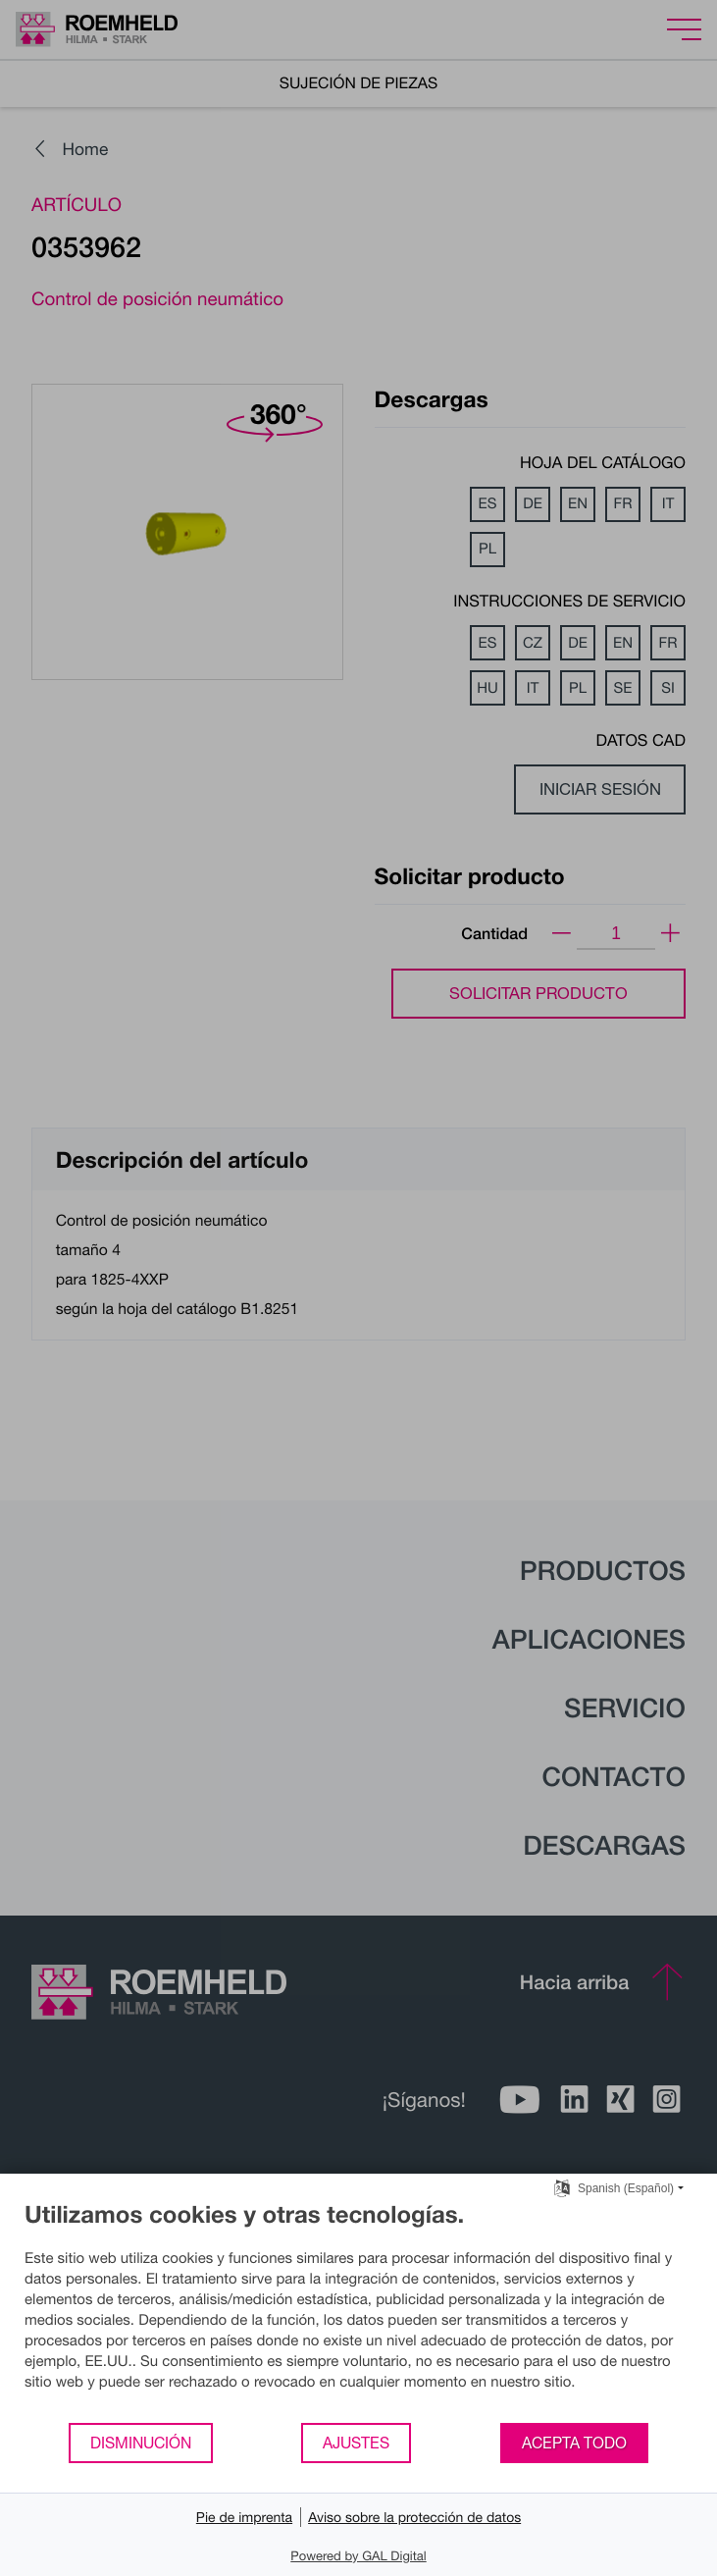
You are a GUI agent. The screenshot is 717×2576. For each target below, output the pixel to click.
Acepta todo (574, 2442)
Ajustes (356, 2442)
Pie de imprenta (244, 2516)
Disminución (140, 2442)
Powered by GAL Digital (358, 2555)
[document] (358, 2310)
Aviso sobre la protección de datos (414, 2516)
